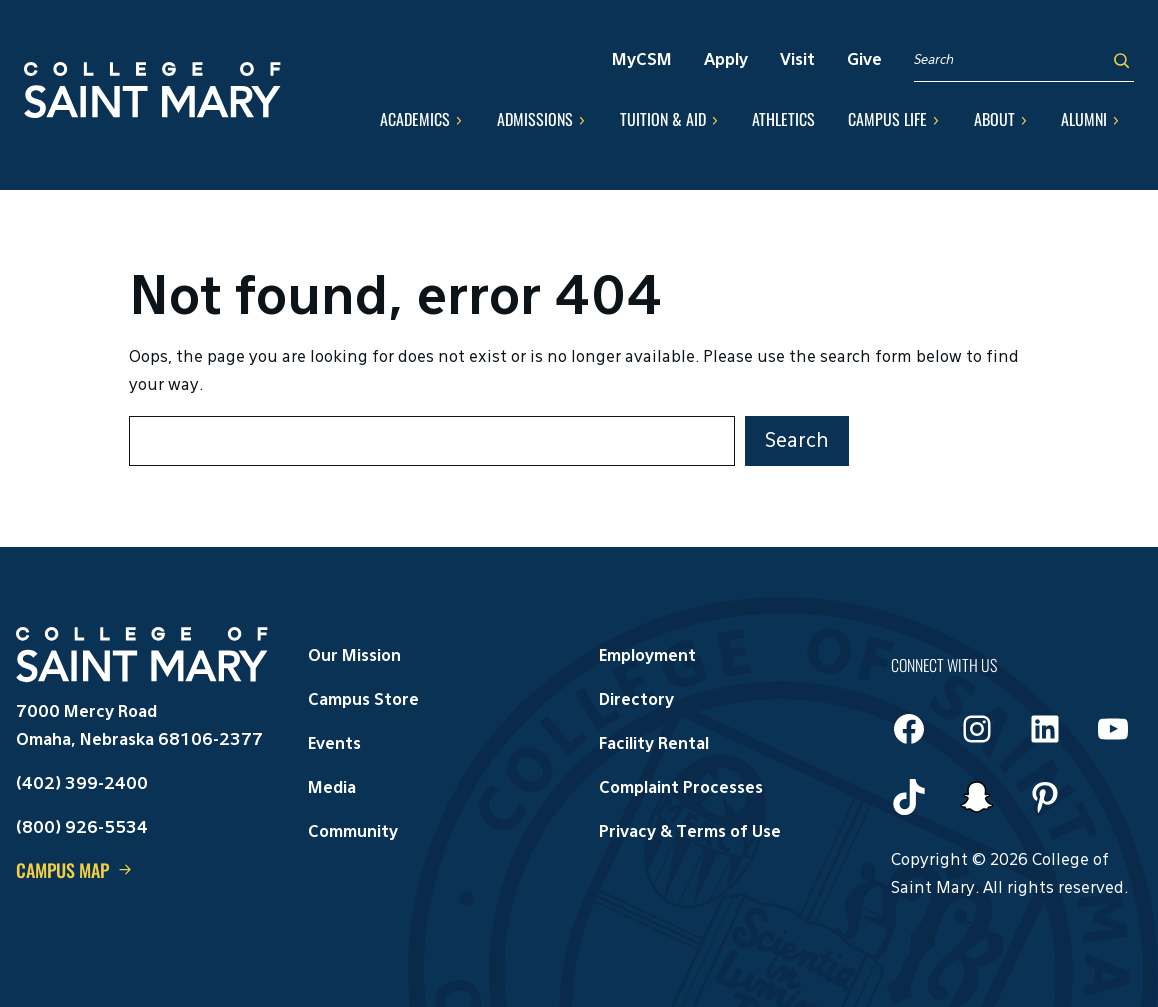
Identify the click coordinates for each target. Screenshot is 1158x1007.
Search (797, 441)
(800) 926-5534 (82, 829)
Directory (636, 701)
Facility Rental (654, 745)
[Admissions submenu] (582, 120)
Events (334, 745)
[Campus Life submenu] (936, 120)
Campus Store (363, 701)
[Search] (1121, 60)
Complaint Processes (681, 789)
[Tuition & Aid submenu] (715, 120)
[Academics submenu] (459, 120)
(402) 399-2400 (82, 785)
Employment (647, 657)
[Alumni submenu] (1116, 120)
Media (332, 789)
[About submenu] (1024, 120)
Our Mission (354, 657)
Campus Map (62, 870)
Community (353, 833)
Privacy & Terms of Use (690, 833)
